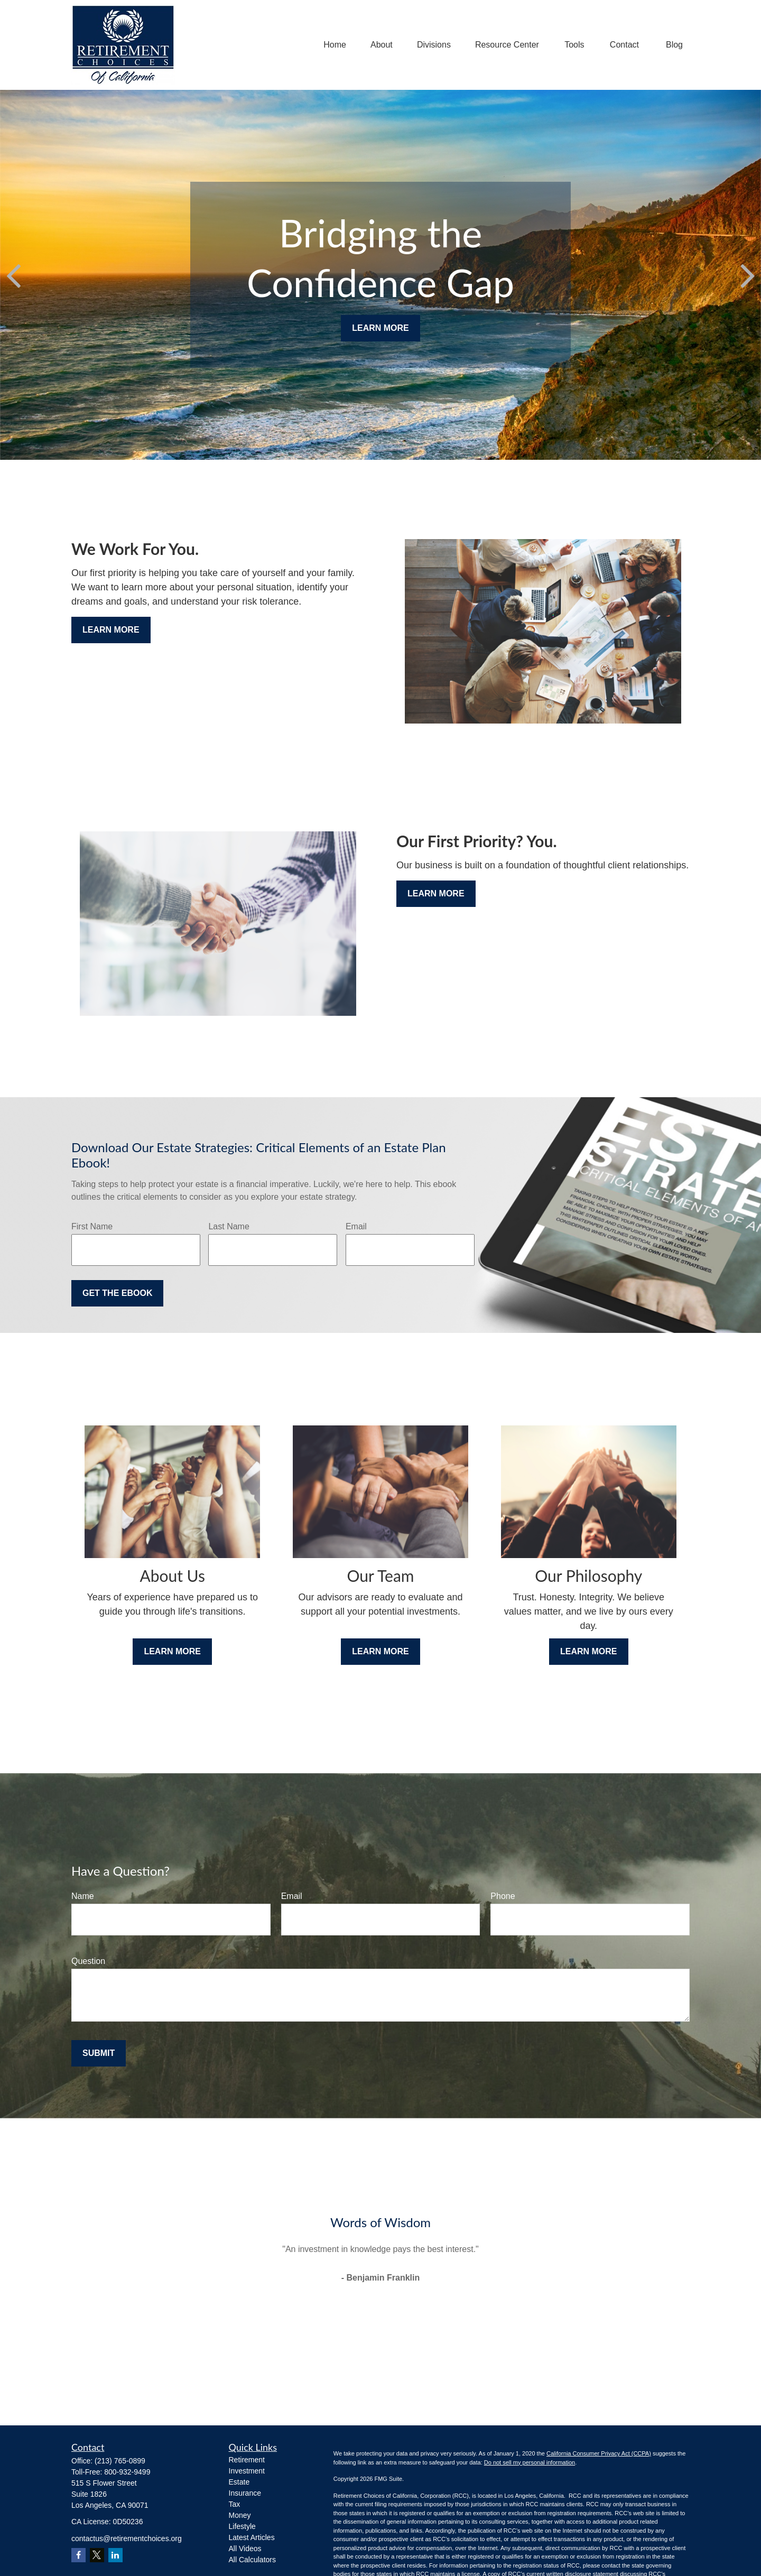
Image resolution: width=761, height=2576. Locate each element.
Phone (502, 1896)
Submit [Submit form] (98, 2053)
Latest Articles (252, 2537)
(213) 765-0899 (120, 2461)
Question (88, 1961)
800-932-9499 (127, 2472)
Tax (234, 2504)
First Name (92, 1226)
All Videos (245, 2548)
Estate (239, 2482)
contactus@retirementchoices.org (126, 2538)
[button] (334, 45)
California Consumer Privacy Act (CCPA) (598, 2453)
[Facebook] (78, 2555)
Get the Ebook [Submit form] (117, 1293)
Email (356, 1226)
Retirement (247, 2459)
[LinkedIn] (115, 2555)
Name (82, 1896)
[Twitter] (97, 2555)
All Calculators (252, 2559)
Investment (247, 2471)
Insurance (245, 2493)
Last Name (228, 1226)
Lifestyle (242, 2526)
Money (240, 2515)
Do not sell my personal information (529, 2462)
